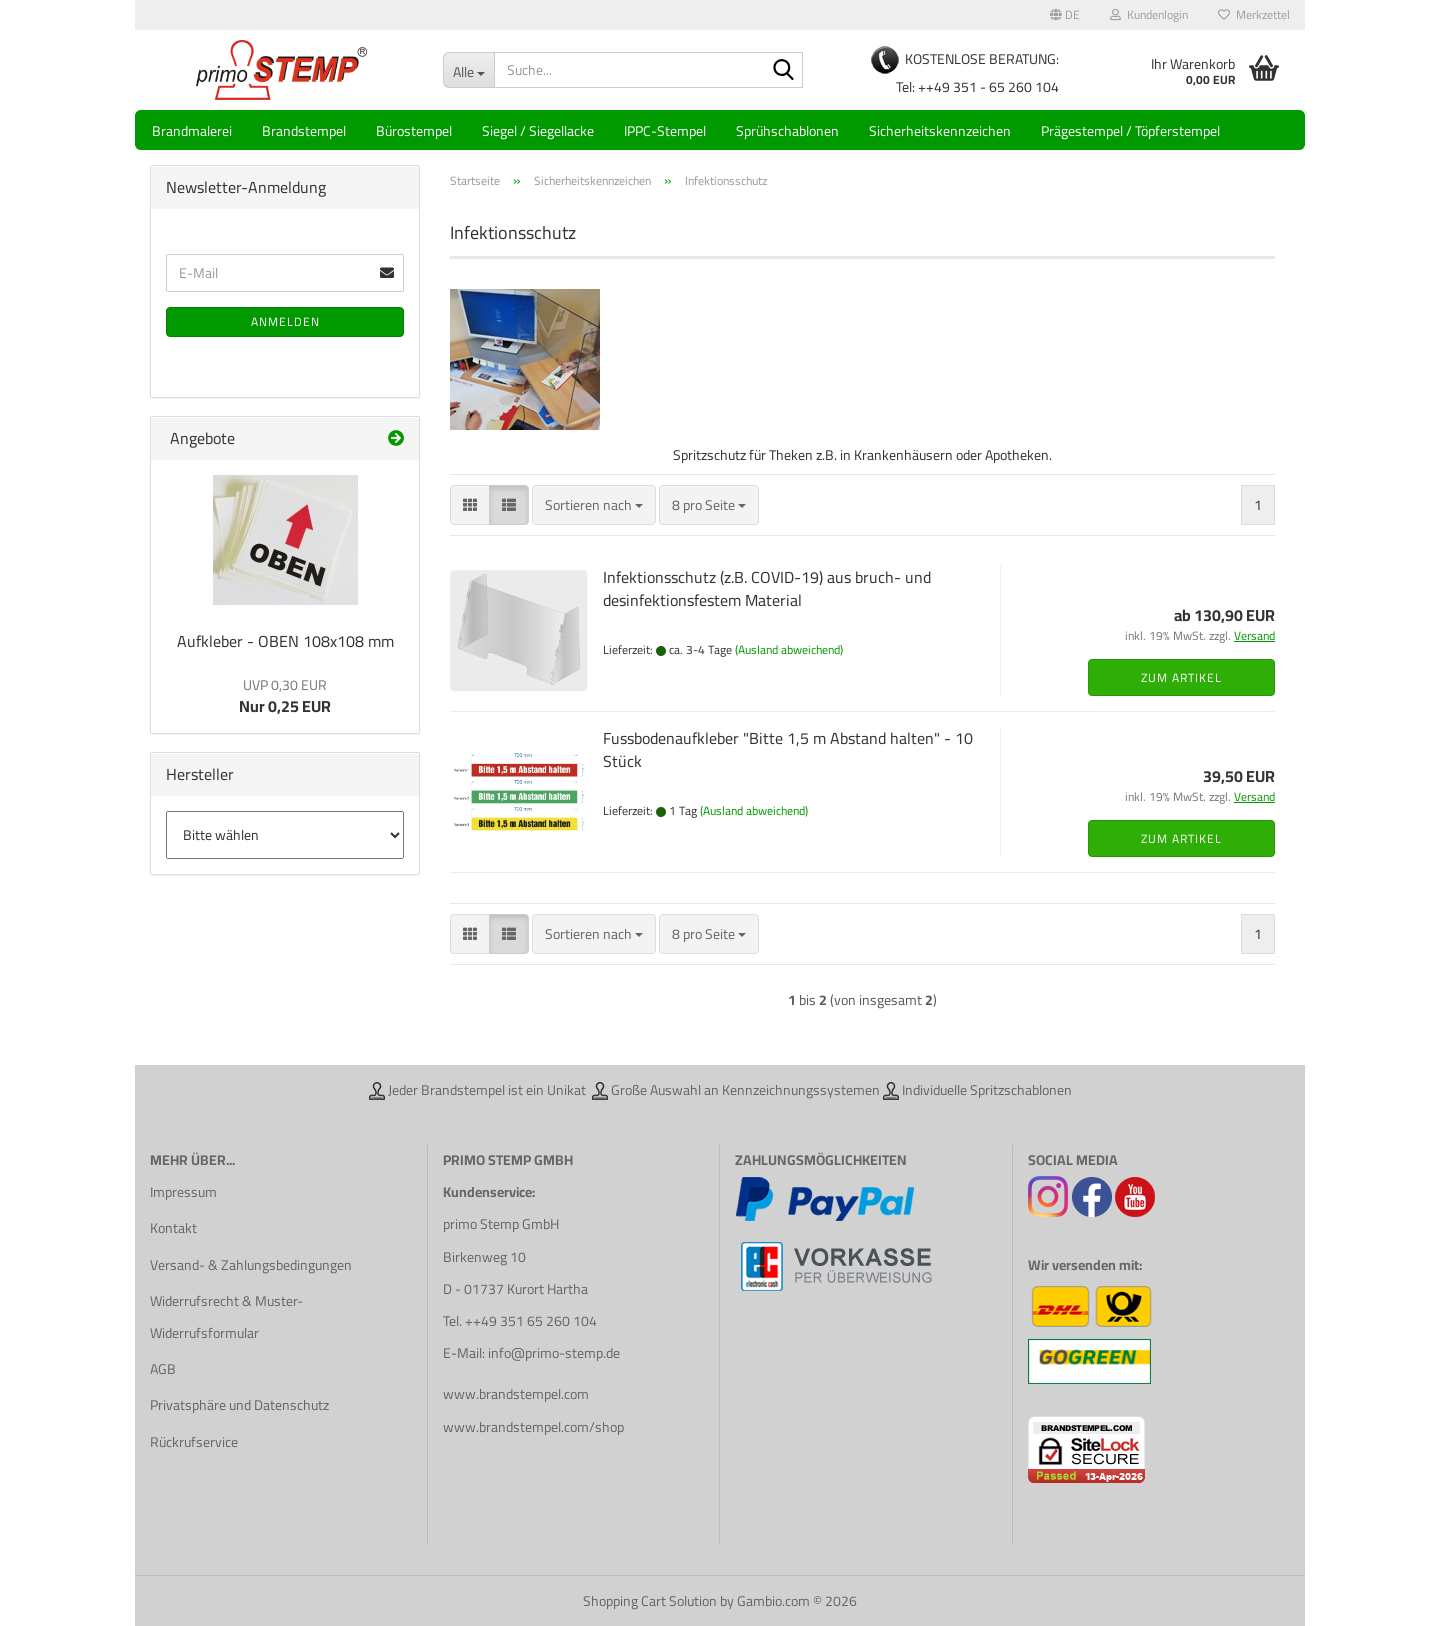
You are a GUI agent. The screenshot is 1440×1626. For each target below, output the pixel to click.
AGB (163, 1369)
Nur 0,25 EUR (285, 697)
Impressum (183, 1192)
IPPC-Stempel (665, 131)
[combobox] (594, 505)
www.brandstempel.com (516, 1394)
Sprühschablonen (787, 131)
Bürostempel (414, 131)
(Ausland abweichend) (789, 649)
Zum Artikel (1181, 677)
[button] (1065, 15)
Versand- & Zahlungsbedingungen (251, 1265)
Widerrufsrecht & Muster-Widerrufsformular (226, 1317)
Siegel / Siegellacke (538, 131)
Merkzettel (1254, 14)
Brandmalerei (192, 131)
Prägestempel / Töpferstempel (1130, 131)
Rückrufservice (194, 1442)
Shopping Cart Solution (650, 1601)
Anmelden (285, 321)
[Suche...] (468, 70)
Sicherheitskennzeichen (940, 131)
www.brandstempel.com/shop (533, 1427)
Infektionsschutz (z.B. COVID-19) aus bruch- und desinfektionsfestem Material (767, 588)
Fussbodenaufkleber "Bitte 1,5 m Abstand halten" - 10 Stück (788, 749)
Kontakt (173, 1228)
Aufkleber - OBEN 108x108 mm (285, 641)
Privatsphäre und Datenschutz (239, 1405)
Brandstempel (304, 131)
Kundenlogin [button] (1149, 14)
